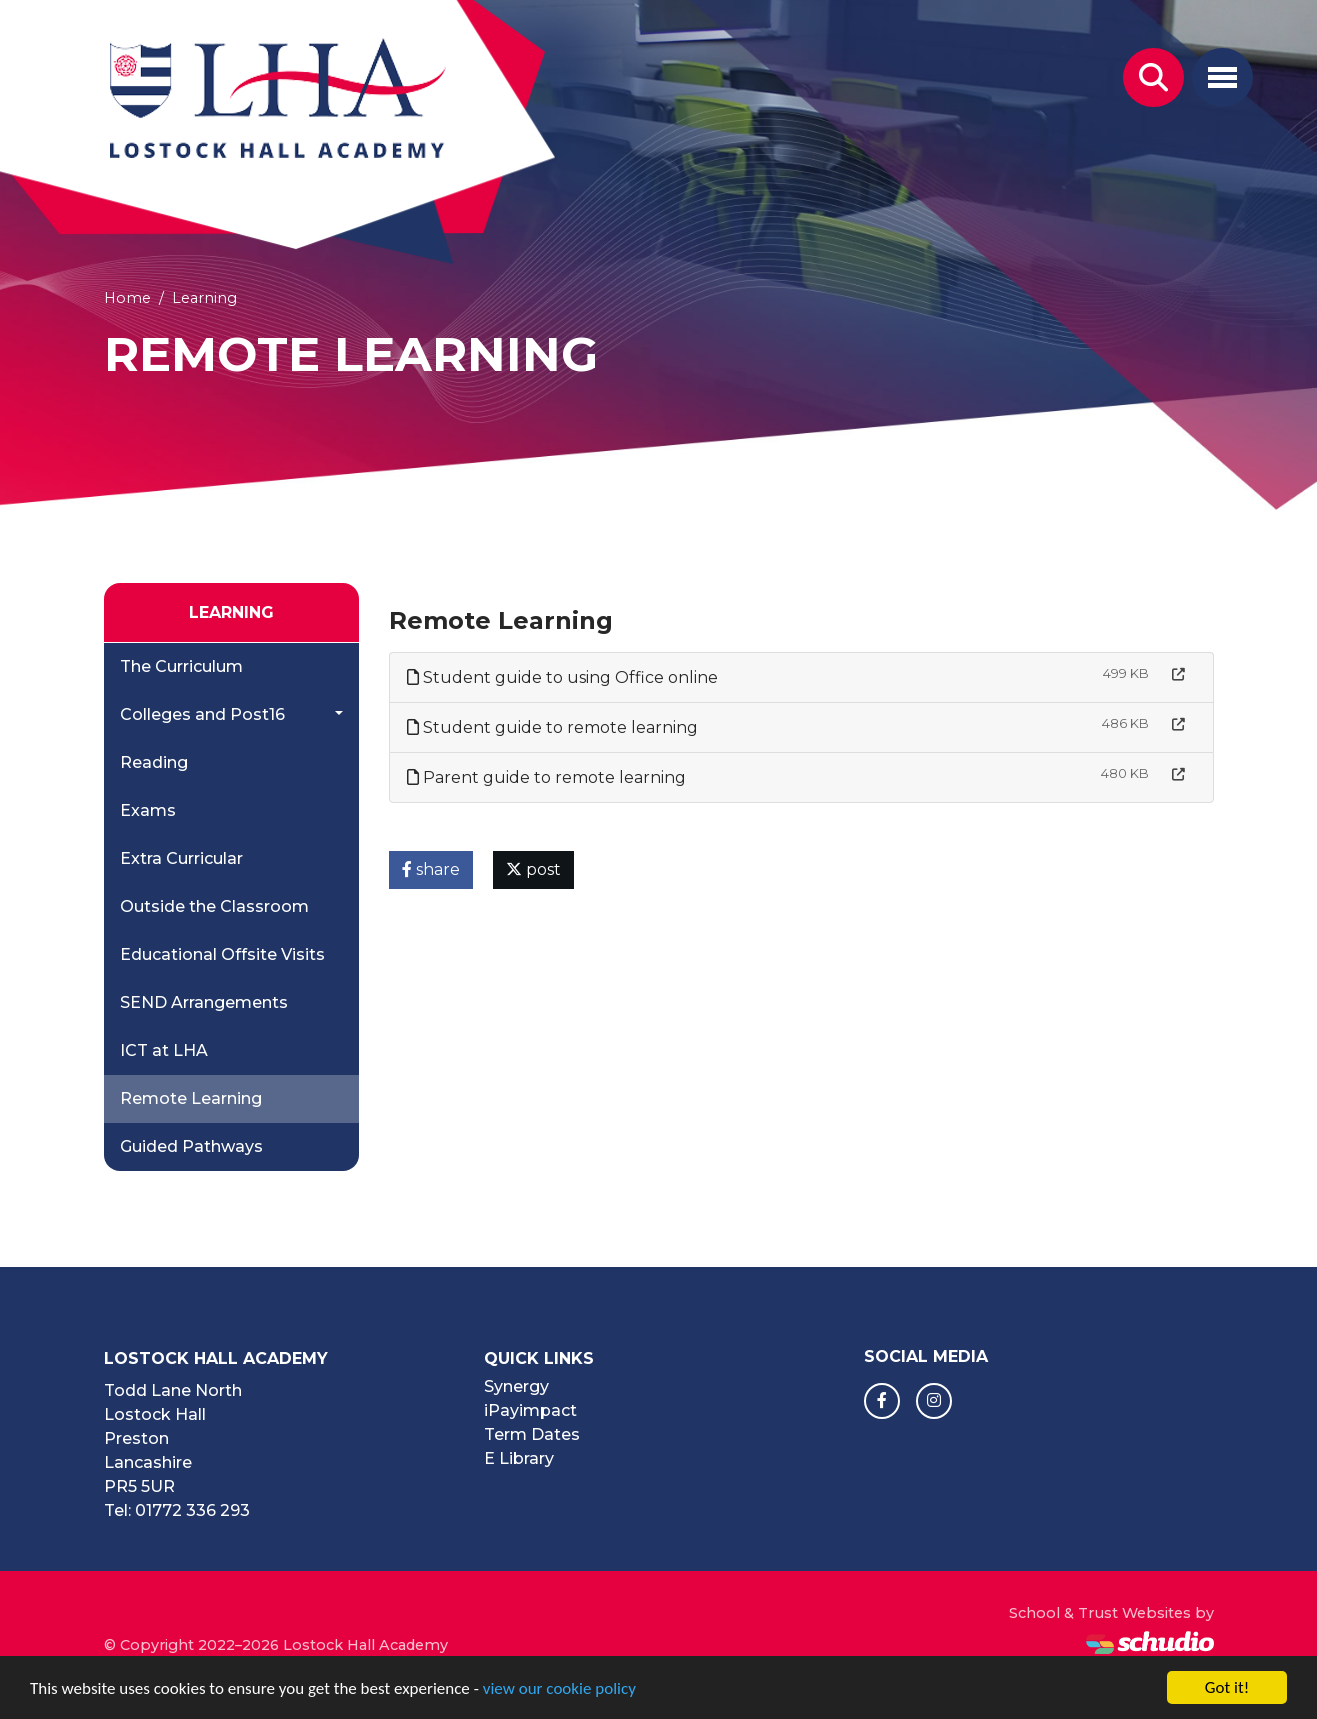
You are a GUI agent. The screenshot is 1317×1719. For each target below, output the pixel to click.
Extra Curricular (181, 858)
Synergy (516, 1386)
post (533, 869)
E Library (519, 1458)
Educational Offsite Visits (222, 954)
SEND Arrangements (204, 1002)
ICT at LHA (164, 1050)
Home (127, 298)
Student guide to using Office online (562, 677)
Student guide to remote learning (552, 727)
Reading (154, 762)
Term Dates (532, 1434)
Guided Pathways (191, 1146)
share (431, 869)
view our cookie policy (559, 1689)
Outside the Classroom (214, 906)
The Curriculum (181, 666)
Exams (148, 810)
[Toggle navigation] (1222, 77)
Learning (204, 298)
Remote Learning (191, 1098)
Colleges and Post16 (202, 714)
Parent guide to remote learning (546, 777)
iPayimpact (530, 1410)
